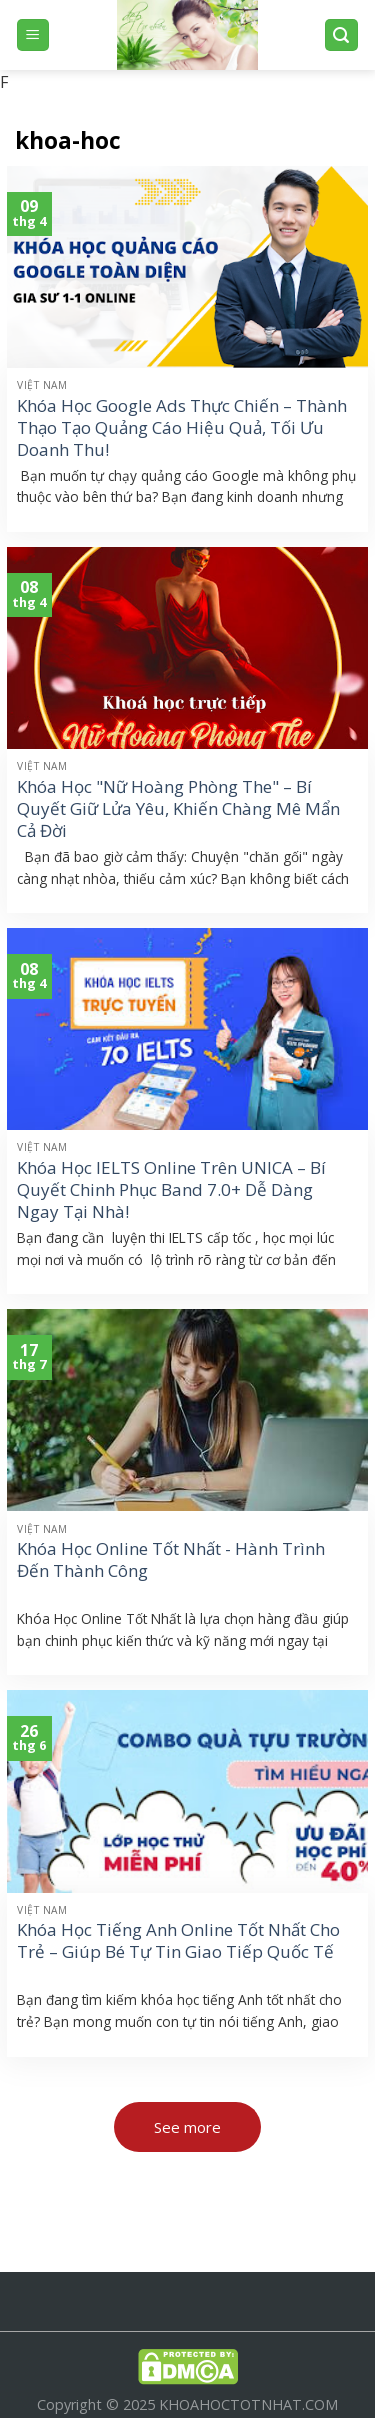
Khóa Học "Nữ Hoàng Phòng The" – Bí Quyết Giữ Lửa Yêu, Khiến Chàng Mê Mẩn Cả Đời (178, 809)
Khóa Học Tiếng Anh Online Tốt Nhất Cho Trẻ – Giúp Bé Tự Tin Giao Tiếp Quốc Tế (178, 1941)
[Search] (342, 35)
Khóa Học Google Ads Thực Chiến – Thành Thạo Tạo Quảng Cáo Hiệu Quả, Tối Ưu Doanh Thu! (182, 428)
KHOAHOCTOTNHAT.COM (248, 2404)
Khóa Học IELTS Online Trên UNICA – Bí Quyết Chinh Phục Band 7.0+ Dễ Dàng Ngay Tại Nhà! (171, 1190)
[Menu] (33, 35)
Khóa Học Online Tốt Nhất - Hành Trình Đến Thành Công (171, 1560)
